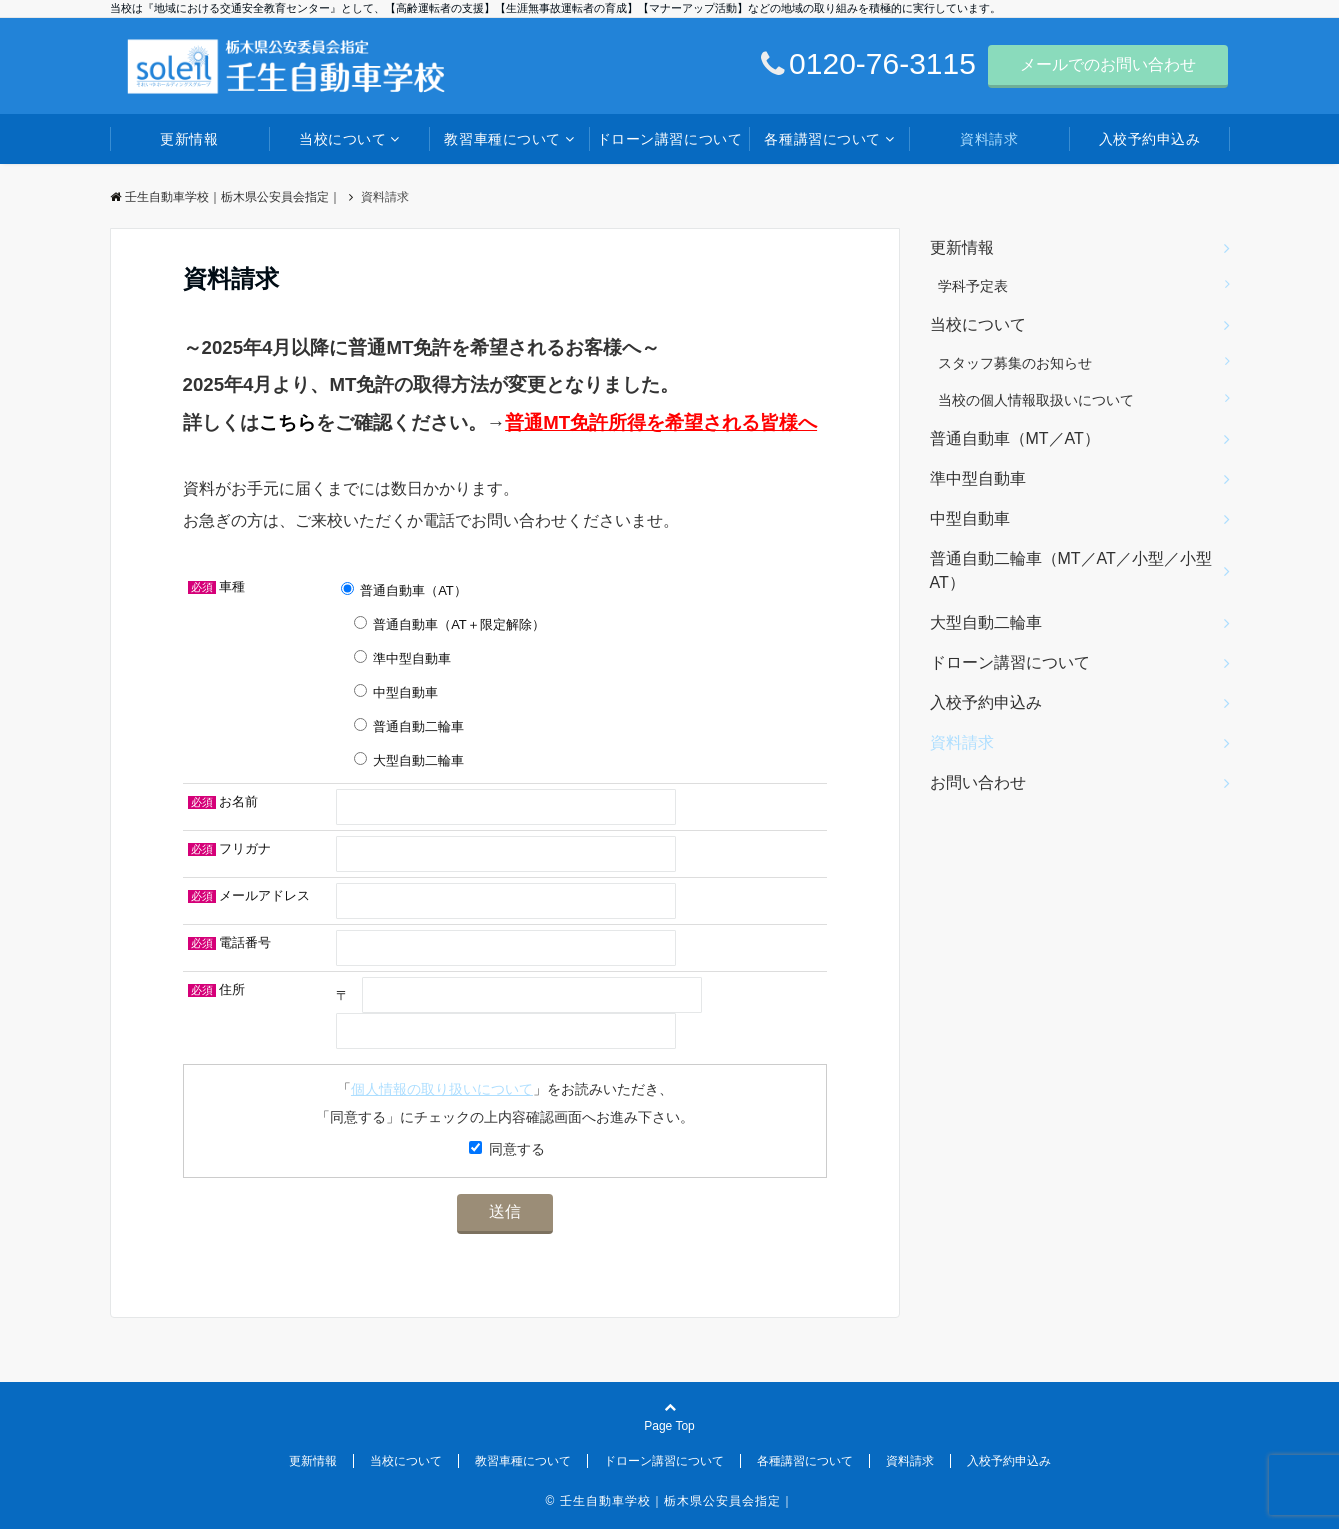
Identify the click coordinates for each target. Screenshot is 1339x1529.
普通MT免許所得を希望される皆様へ (661, 422)
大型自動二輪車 (986, 622)
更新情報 (189, 139)
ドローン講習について (670, 139)
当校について (342, 139)
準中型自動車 (978, 478)
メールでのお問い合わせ (1108, 64)
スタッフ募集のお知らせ (1015, 363)
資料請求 (989, 139)
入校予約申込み (1150, 139)
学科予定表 (973, 286)
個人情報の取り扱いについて (442, 1089)
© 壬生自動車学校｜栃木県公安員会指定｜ (669, 1501)
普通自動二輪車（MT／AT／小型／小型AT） (1071, 570)
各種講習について (822, 139)
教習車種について (502, 139)
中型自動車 (970, 518)
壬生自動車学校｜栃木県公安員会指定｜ (225, 197)
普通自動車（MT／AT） (1015, 438)
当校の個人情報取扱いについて (1036, 400)
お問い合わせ (978, 782)
